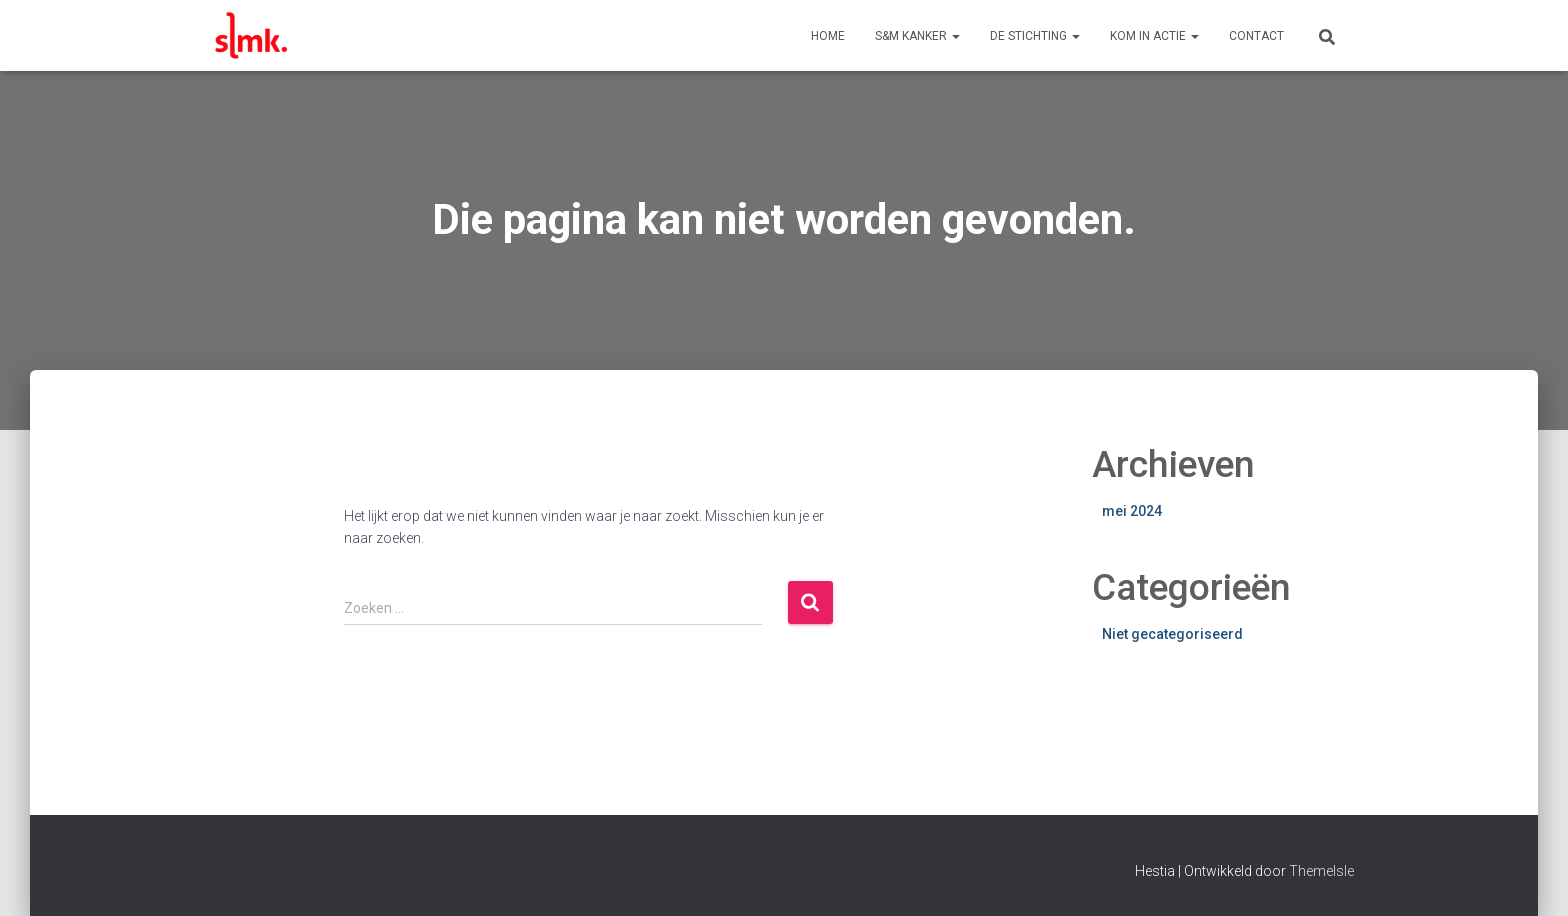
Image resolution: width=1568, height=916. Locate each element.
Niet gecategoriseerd (1172, 634)
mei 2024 (1132, 511)
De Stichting (1035, 36)
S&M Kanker (917, 36)
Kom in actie (1154, 36)
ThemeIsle (1321, 871)
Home (828, 36)
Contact (1256, 36)
